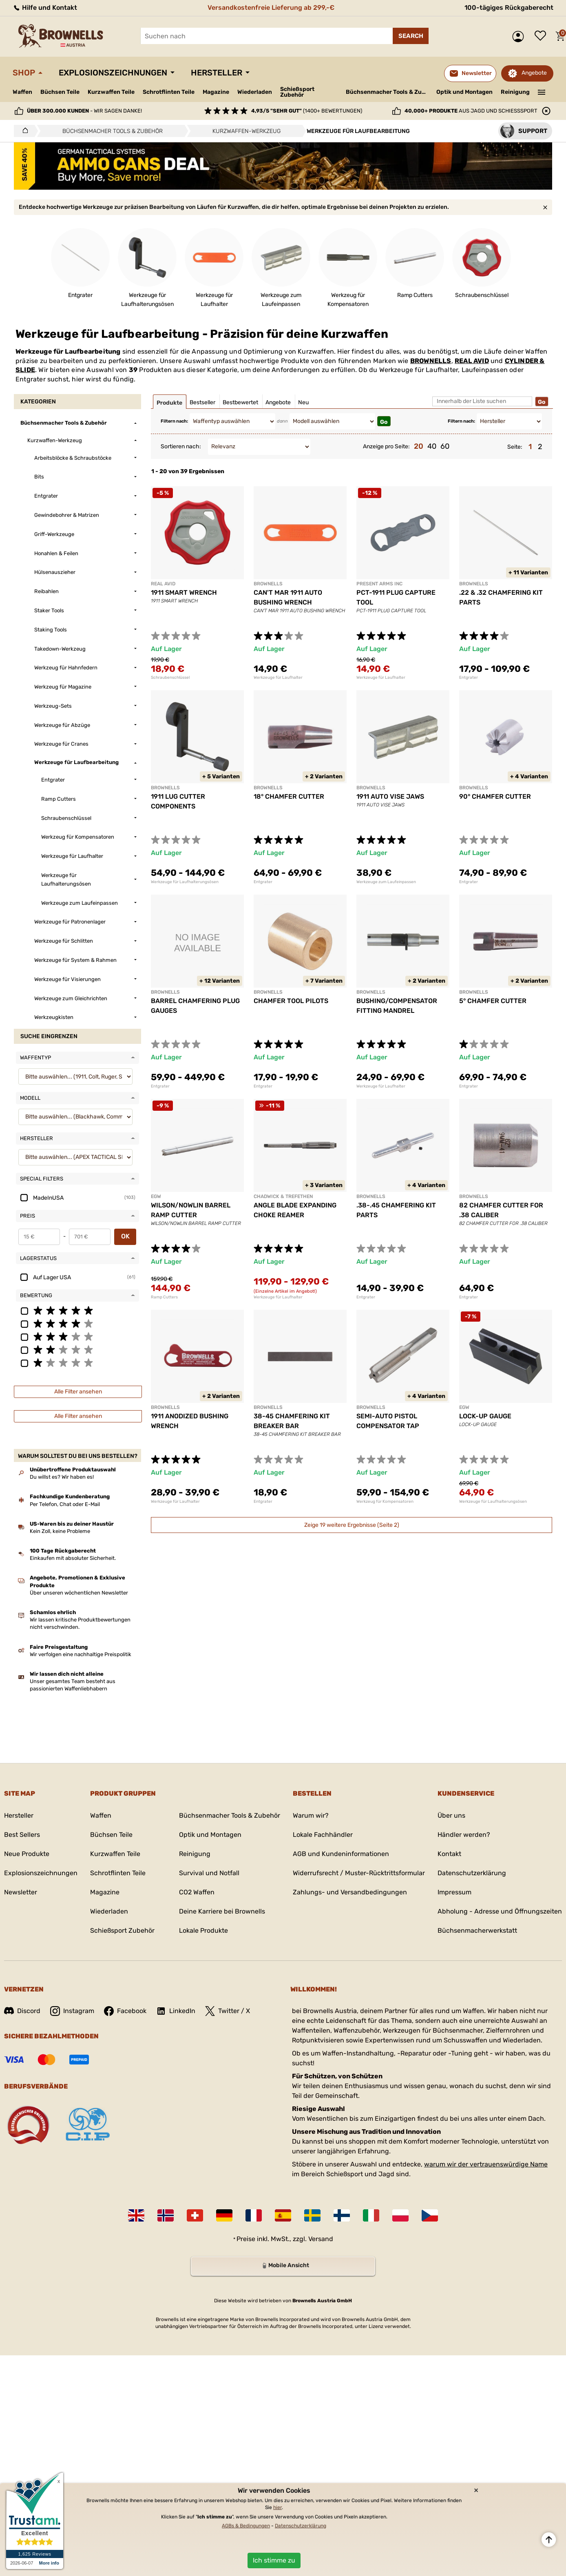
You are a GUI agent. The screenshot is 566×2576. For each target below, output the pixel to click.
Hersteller (216, 73)
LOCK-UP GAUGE (485, 1416)
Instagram (72, 2011)
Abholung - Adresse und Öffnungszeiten (500, 1911)
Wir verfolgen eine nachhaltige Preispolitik (80, 1654)
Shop (24, 73)
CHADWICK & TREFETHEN (283, 1196)
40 (431, 446)
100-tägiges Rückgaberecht (508, 7)
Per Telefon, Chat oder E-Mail (65, 1504)
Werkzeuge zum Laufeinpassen (386, 881)
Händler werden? (464, 1834)
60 (444, 446)
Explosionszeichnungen (113, 73)
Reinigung (515, 92)
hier (277, 2507)
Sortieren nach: (181, 446)
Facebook (125, 2011)
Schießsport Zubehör (297, 92)
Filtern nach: (174, 421)
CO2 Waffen (196, 1892)
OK (125, 1236)
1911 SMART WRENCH (184, 592)
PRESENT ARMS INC (379, 584)
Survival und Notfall (209, 1873)
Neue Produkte (26, 1854)
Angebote (534, 72)
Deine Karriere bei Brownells (222, 1911)
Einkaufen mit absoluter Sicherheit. (73, 1558)
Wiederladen (254, 92)
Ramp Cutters (164, 1297)
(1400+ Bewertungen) (306, 111)
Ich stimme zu (274, 2560)
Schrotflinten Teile (169, 92)
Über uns (451, 1815)
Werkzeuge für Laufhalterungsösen (185, 881)
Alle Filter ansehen (78, 1391)
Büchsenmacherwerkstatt (477, 1930)
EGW (156, 1196)
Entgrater (468, 677)
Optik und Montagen (464, 92)
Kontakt (449, 1854)
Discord (22, 2011)
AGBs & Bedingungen (246, 2526)
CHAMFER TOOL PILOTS (291, 1001)
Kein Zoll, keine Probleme (60, 1531)
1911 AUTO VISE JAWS (390, 796)
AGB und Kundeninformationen (341, 1854)
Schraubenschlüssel (170, 677)
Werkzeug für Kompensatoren (384, 1501)
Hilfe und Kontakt (45, 7)
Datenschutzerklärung (472, 1873)
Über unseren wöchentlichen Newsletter (79, 1593)
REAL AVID (472, 361)
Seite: (514, 446)
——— (541, 91)
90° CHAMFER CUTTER (495, 796)
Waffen (22, 92)
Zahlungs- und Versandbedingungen (350, 1892)
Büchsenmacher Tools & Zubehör (388, 92)
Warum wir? (311, 1815)
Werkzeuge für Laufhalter (278, 677)
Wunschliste (542, 36)
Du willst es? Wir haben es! (62, 1477)
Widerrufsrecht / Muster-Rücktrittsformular (359, 1873)
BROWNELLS (430, 361)
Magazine (216, 92)
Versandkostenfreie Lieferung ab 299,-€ (271, 7)
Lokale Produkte (203, 1930)
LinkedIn (175, 2011)
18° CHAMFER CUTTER (289, 796)
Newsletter (20, 1892)
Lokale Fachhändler (323, 1834)
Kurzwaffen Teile (111, 92)
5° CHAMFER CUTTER (492, 1001)
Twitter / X (227, 2011)
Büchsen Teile (60, 92)
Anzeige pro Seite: (386, 446)
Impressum (454, 1892)
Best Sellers (22, 1834)
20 (418, 446)
